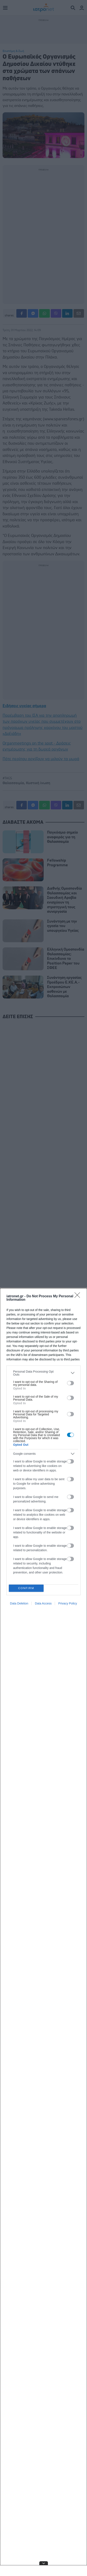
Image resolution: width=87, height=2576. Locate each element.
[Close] (79, 1296)
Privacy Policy (67, 1603)
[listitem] (43, 1373)
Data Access (43, 1603)
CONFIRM (26, 1588)
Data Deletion (19, 1603)
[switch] (70, 1383)
